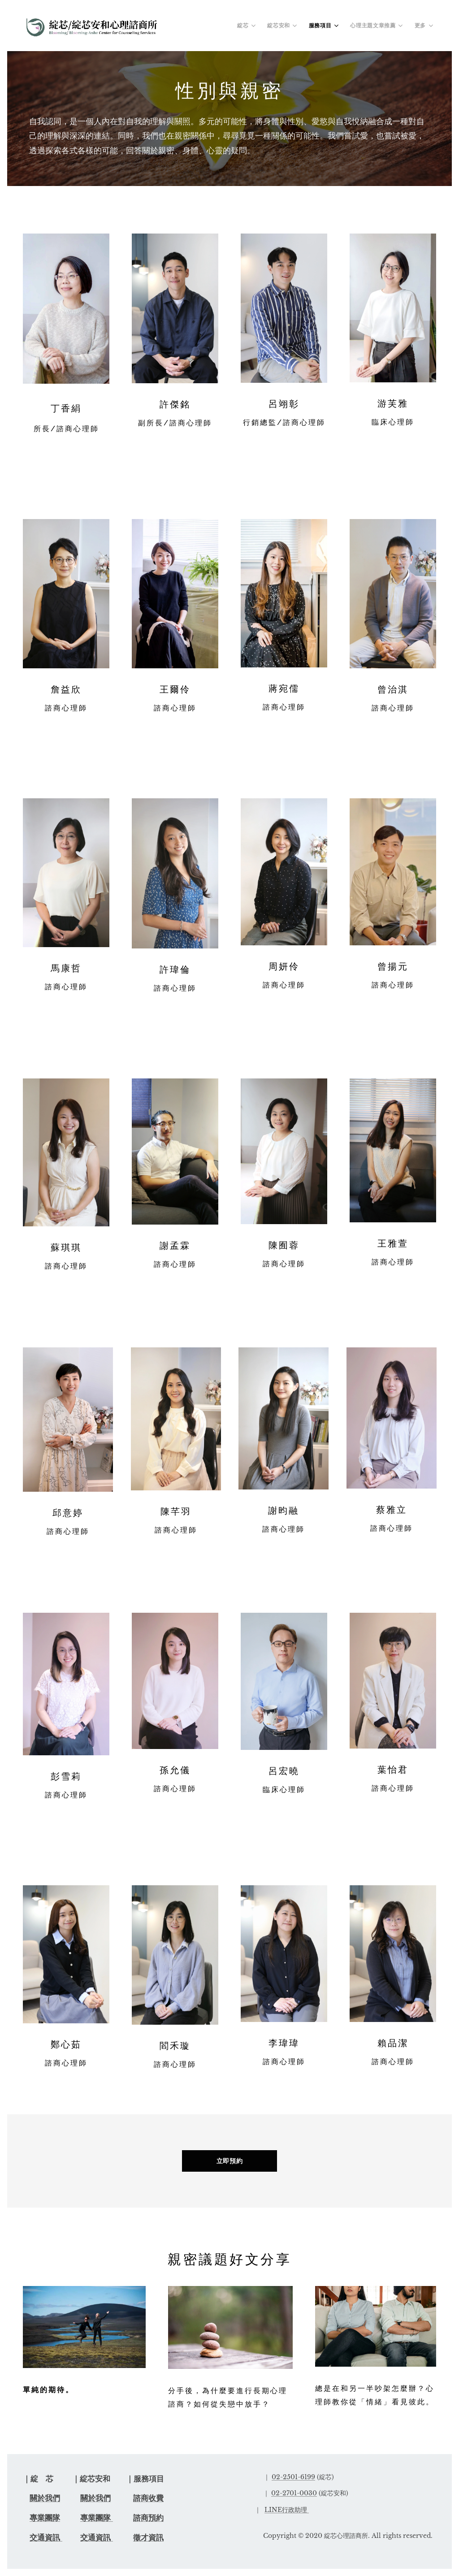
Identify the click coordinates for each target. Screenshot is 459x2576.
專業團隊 (45, 2518)
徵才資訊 (148, 2537)
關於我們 (45, 2498)
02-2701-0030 (294, 2493)
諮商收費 (148, 2498)
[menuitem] (247, 25)
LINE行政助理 (285, 2510)
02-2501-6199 (293, 2477)
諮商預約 (148, 2518)
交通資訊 (46, 2537)
